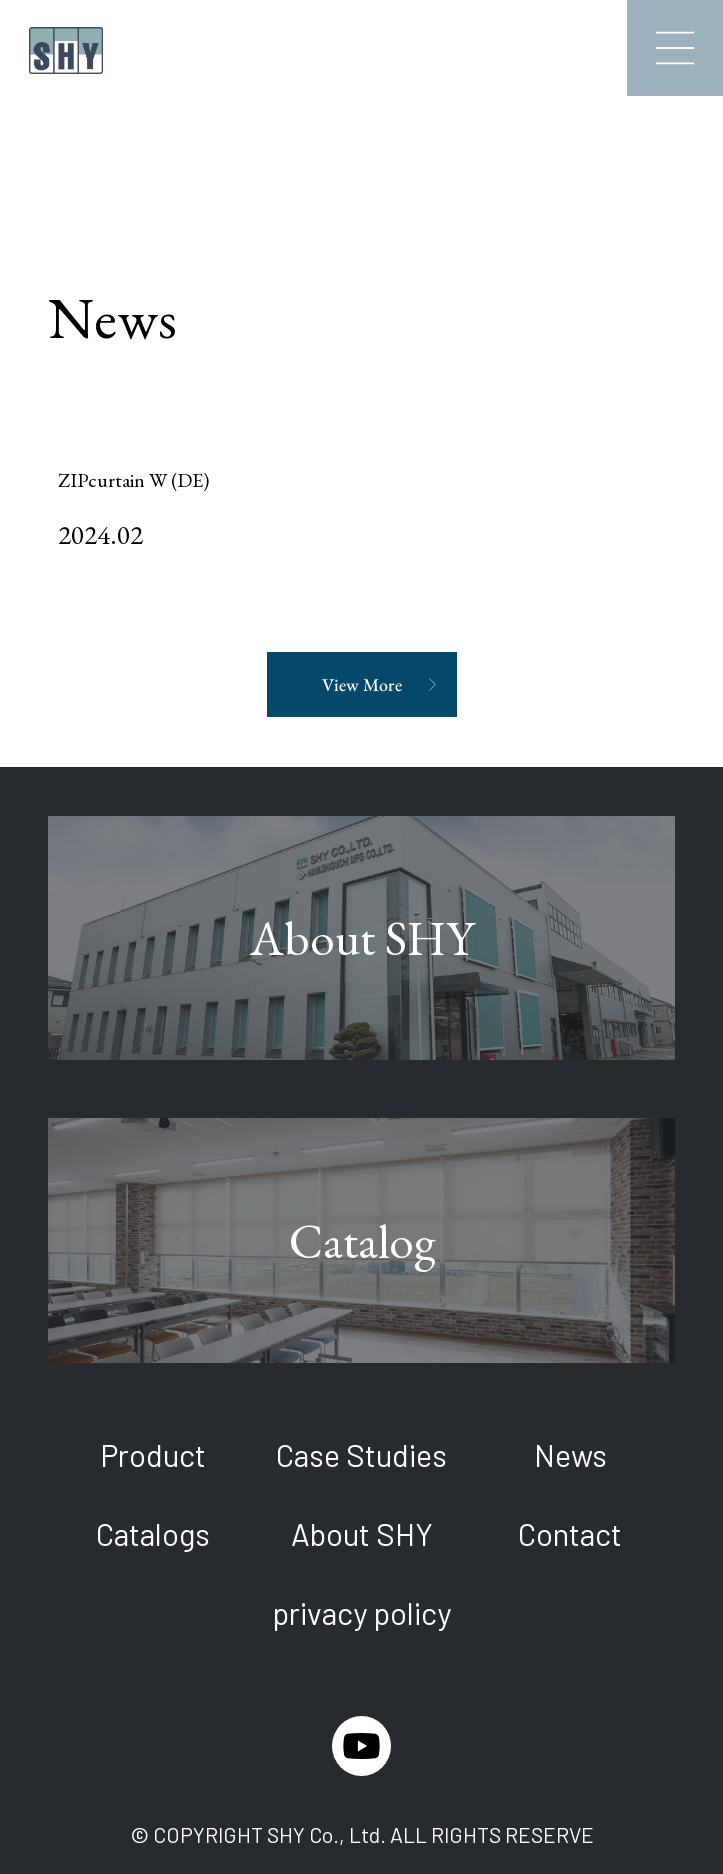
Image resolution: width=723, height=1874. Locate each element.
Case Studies (361, 1454)
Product (153, 1454)
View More (362, 684)
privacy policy (361, 1612)
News (570, 1454)
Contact (570, 1533)
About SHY (362, 1533)
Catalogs (153, 1533)
